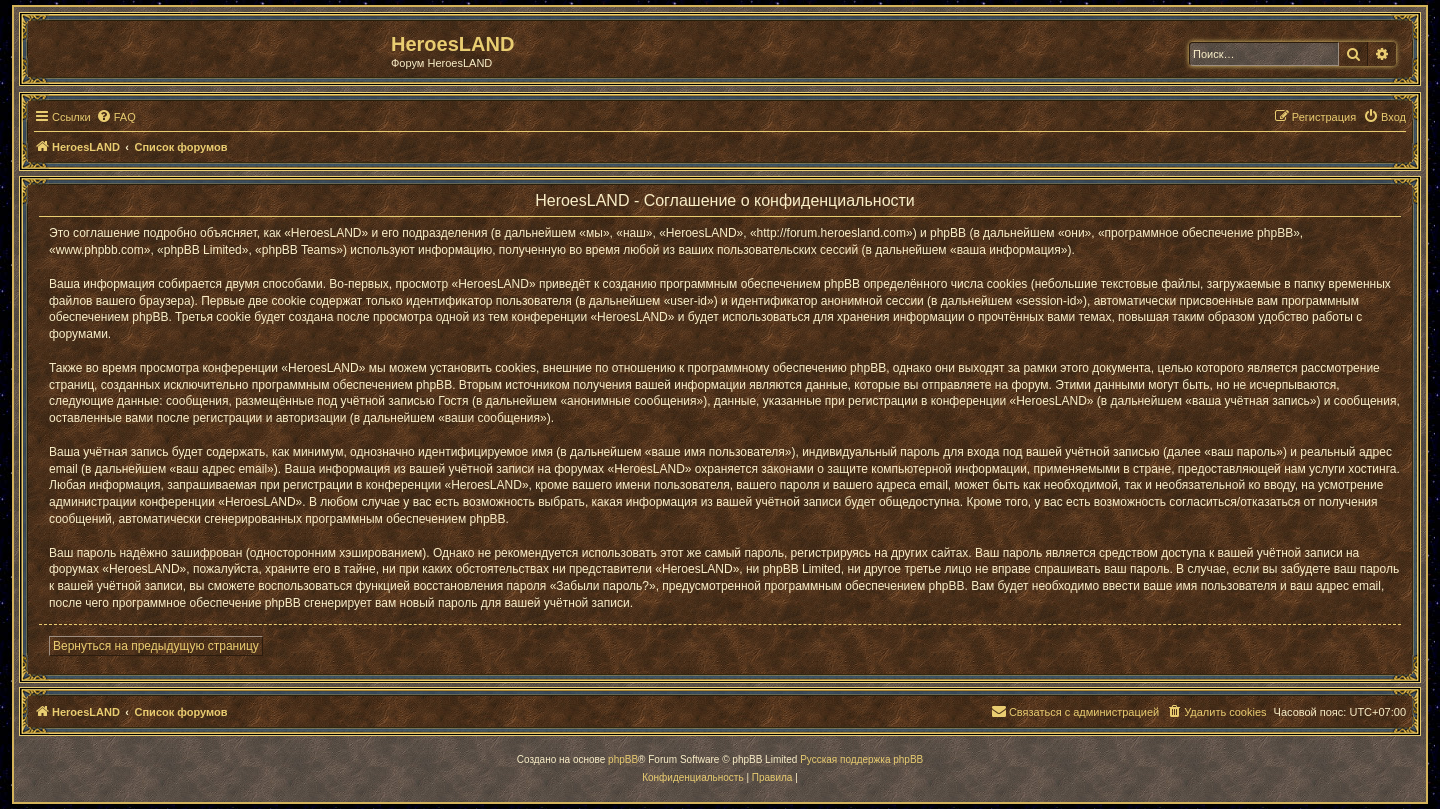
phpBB (623, 759)
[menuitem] (116, 117)
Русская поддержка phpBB (861, 759)
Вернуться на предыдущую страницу (156, 646)
